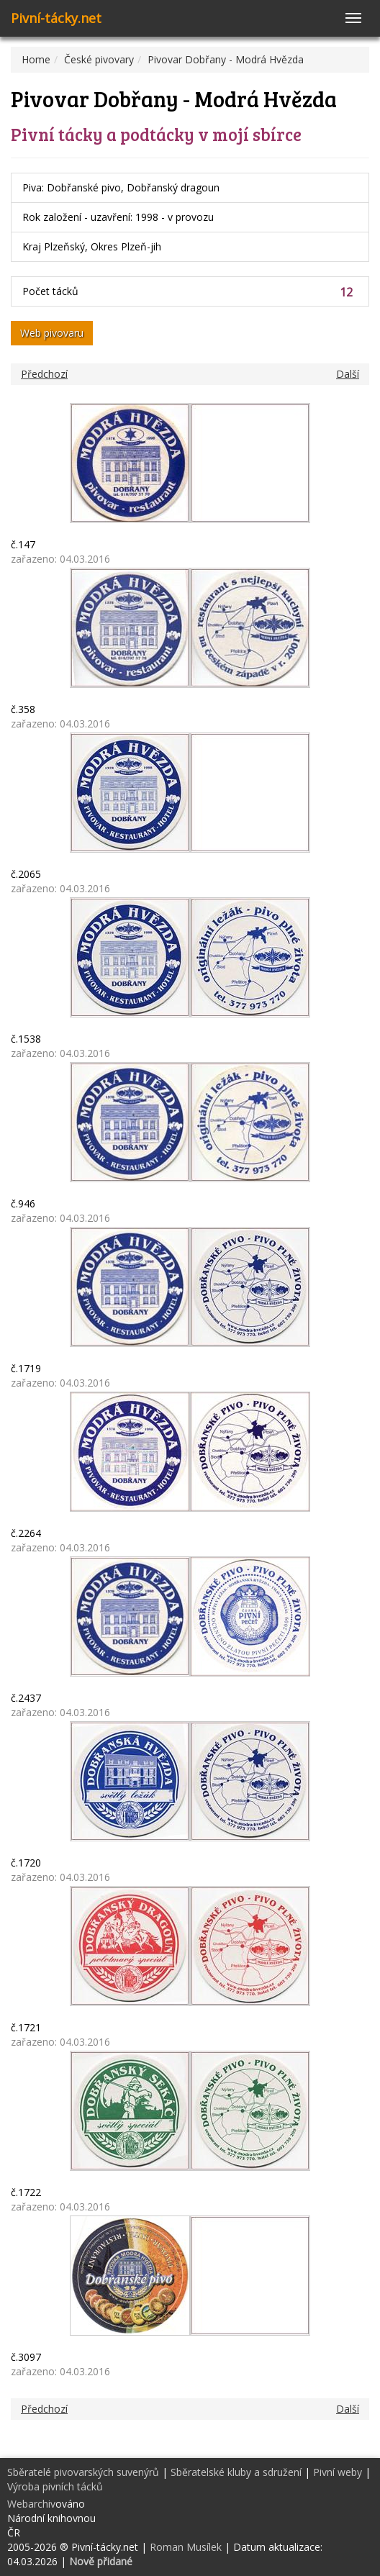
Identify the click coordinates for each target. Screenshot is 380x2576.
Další (347, 374)
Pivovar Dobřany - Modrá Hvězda (226, 59)
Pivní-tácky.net (56, 18)
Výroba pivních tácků (55, 2486)
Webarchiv (31, 2504)
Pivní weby (337, 2472)
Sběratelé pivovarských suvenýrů (83, 2472)
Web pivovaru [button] (51, 333)
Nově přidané (100, 2561)
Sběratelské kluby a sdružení (236, 2472)
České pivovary (99, 59)
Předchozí (44, 374)
